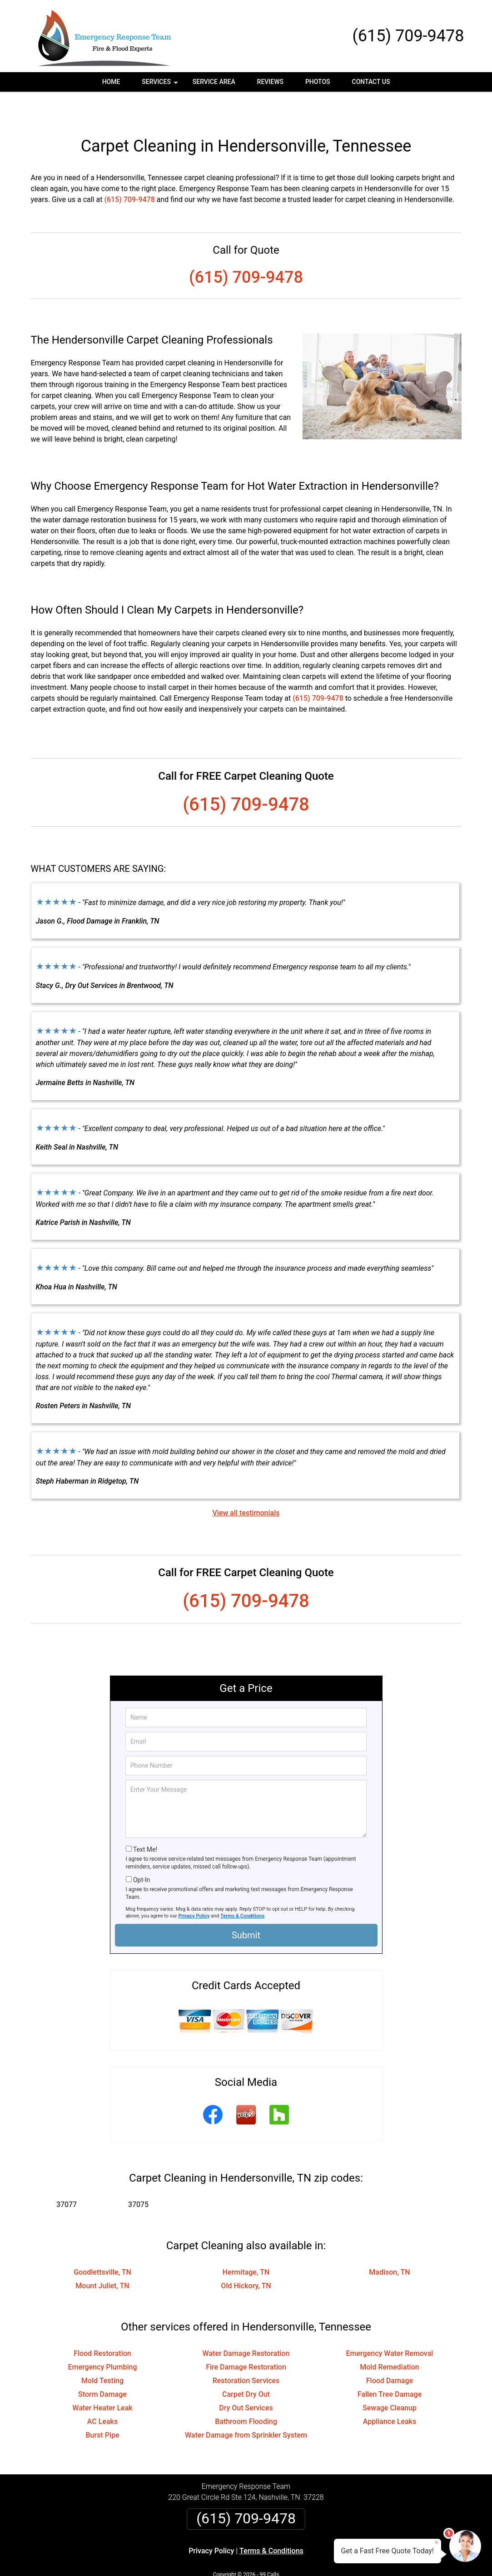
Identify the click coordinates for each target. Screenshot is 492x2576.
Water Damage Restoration (246, 2324)
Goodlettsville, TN (102, 2243)
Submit (246, 1906)
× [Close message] (436, 2542)
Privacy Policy (194, 1887)
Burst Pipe (102, 2406)
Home (111, 81)
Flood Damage (389, 2352)
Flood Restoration (102, 2324)
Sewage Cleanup (390, 2379)
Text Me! (145, 1820)
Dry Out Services (246, 2379)
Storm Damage (102, 2365)
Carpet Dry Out (246, 2365)
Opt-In (141, 1851)
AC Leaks (102, 2393)
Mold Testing (102, 2352)
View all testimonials (245, 1484)
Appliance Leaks (389, 2393)
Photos (317, 81)
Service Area (214, 81)
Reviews (270, 81)
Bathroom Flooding (246, 2393)
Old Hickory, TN (246, 2257)
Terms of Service (312, 2556)
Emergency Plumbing (102, 2338)
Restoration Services (246, 2352)
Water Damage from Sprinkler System (246, 2406)
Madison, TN (389, 2243)
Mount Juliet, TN (102, 2257)
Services (161, 85)
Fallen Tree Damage (390, 2365)
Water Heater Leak (102, 2379)
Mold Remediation (389, 2338)
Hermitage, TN (246, 2243)
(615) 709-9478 (408, 35)
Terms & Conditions (242, 1887)
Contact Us (371, 81)
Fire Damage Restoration (246, 2338)
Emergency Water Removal (389, 2324)
